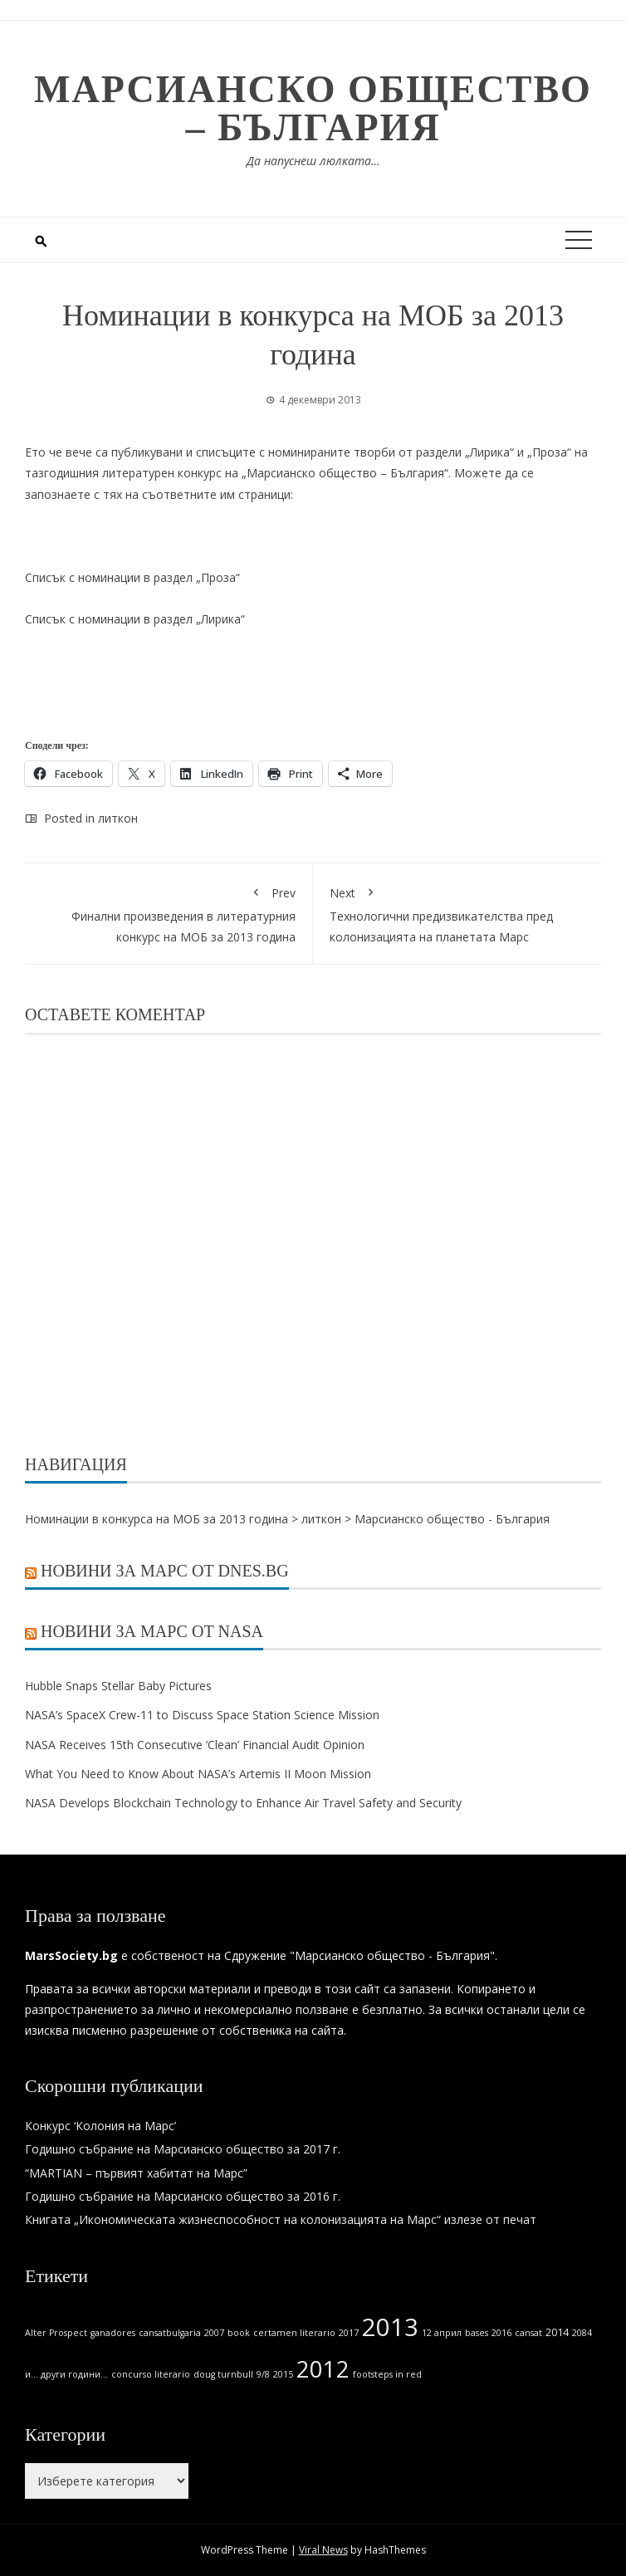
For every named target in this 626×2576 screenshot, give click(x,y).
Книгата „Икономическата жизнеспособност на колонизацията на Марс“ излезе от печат (280, 2219)
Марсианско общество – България (313, 108)
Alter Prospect (56, 2333)
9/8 (263, 2374)
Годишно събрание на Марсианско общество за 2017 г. (182, 2149)
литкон (118, 818)
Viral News (323, 2550)
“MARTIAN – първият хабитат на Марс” (136, 2173)
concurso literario (150, 2374)
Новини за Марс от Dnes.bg (165, 1571)
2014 (557, 2332)
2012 (323, 2369)
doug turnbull (223, 2374)
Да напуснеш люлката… (313, 161)
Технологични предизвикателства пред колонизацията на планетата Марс (457, 912)
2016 (501, 2333)
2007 (214, 2333)
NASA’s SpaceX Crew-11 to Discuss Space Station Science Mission (202, 1715)
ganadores (112, 2333)
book (238, 2333)
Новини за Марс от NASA (152, 1631)
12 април (442, 2333)
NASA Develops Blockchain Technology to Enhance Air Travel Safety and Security (245, 1803)
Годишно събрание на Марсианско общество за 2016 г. (182, 2196)
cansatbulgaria (170, 2333)
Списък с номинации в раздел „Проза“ (132, 577)
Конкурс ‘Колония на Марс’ (100, 2126)
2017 (349, 2333)
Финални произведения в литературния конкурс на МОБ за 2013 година (169, 912)
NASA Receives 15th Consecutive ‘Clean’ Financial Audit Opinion (194, 1744)
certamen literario (294, 2333)
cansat (528, 2333)
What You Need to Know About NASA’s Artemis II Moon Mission (198, 1774)
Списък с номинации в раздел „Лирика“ (135, 619)
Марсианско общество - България (452, 1519)
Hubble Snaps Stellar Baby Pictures (118, 1686)
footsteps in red (387, 2374)
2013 (390, 2327)
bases (476, 2333)
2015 (283, 2374)
